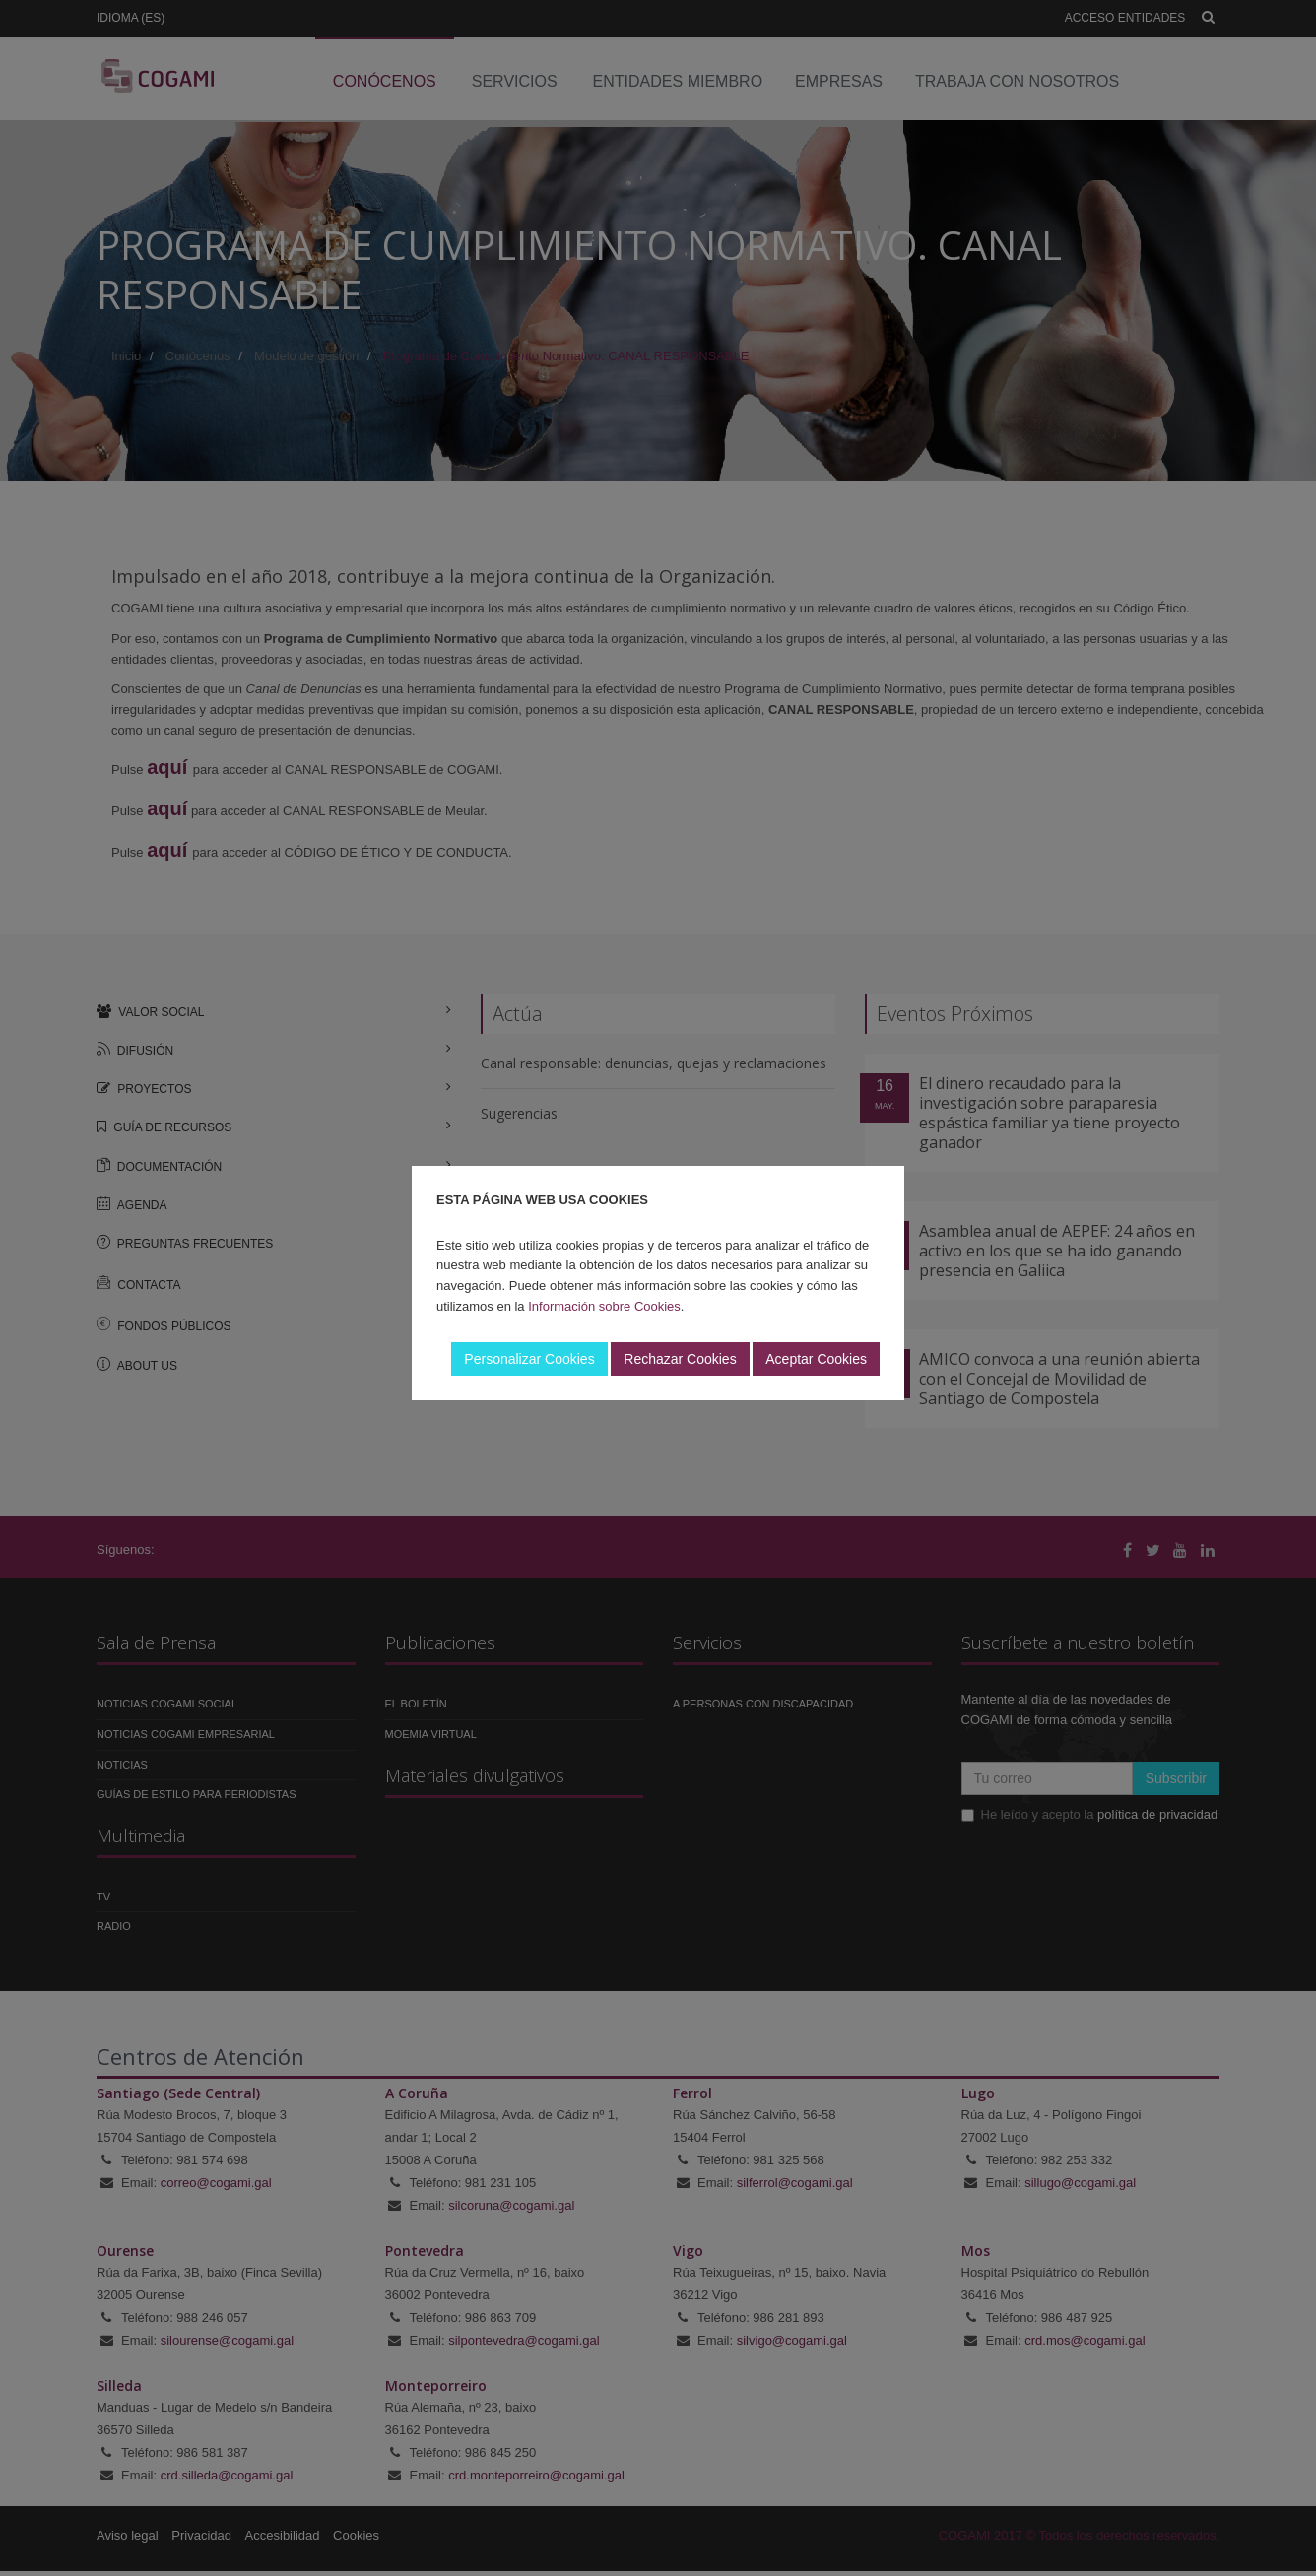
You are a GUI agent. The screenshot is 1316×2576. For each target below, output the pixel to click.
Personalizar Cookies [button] (529, 1359)
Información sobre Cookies (604, 1306)
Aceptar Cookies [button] (816, 1359)
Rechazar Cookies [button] (680, 1359)
